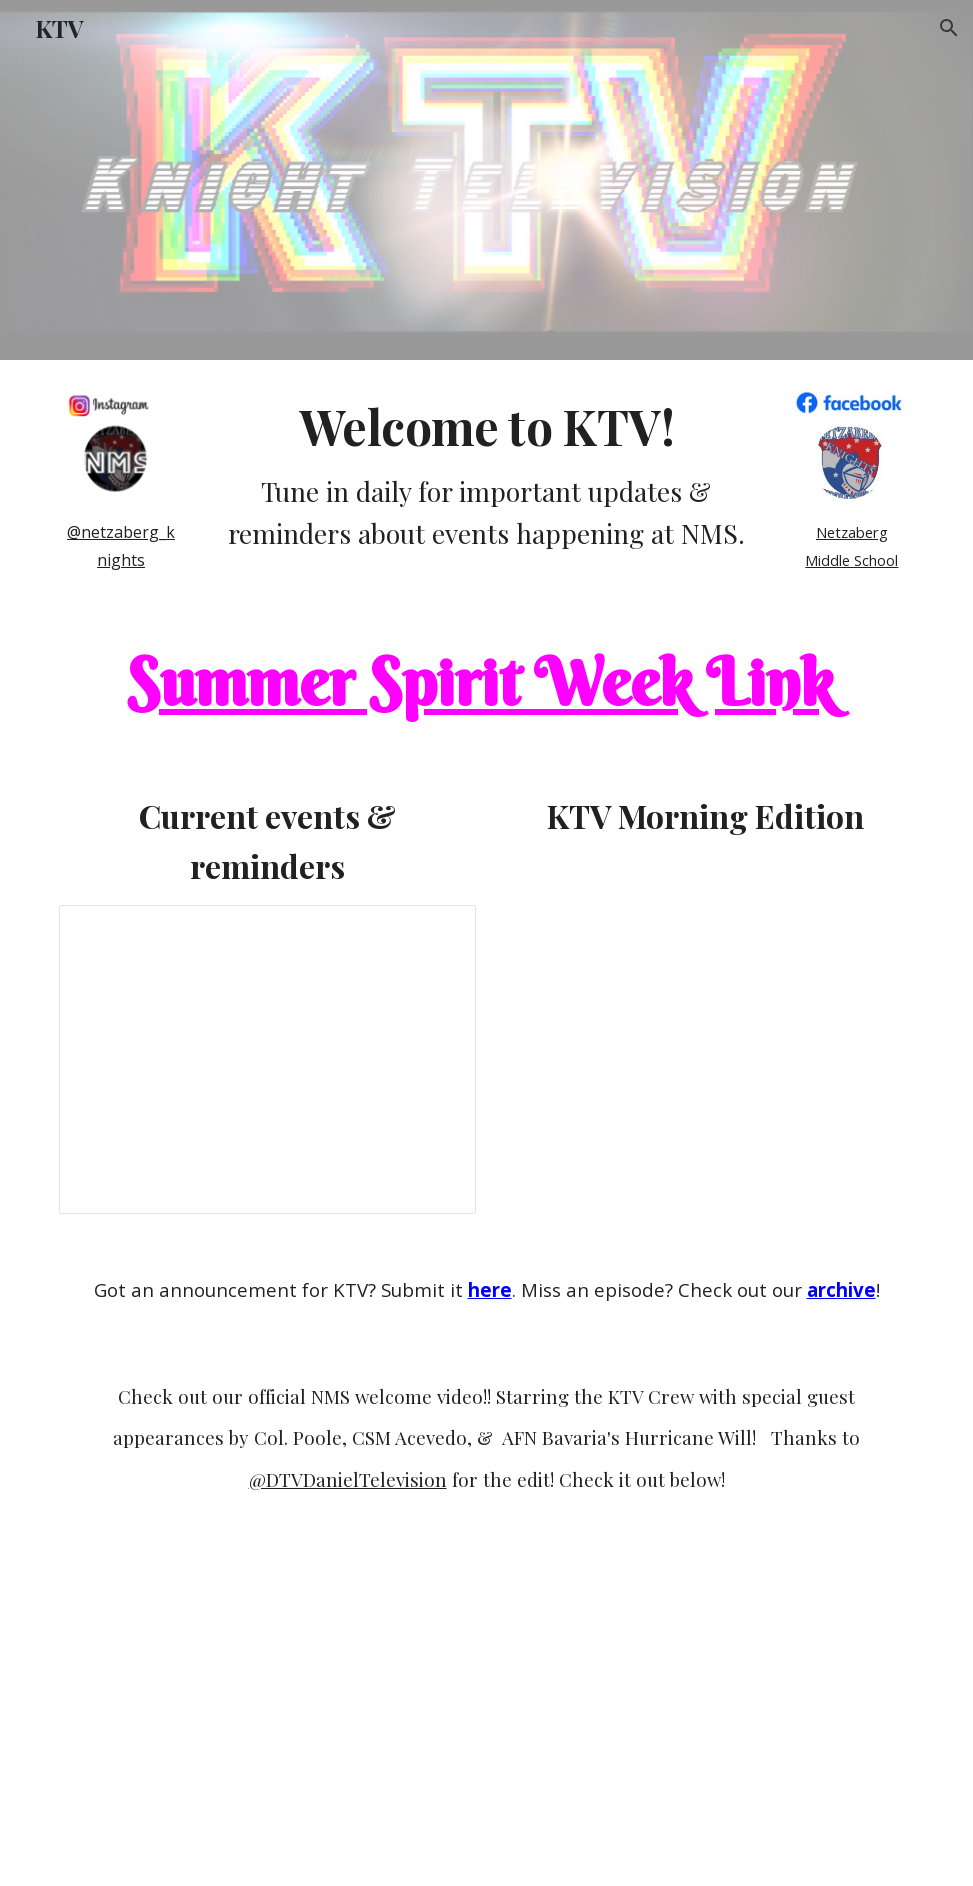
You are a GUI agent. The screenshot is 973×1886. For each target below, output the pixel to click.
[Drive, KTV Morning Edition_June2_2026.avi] (705, 1009)
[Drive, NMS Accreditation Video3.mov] (486, 1708)
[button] (949, 28)
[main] (121, 546)
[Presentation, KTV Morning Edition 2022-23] (267, 1059)
